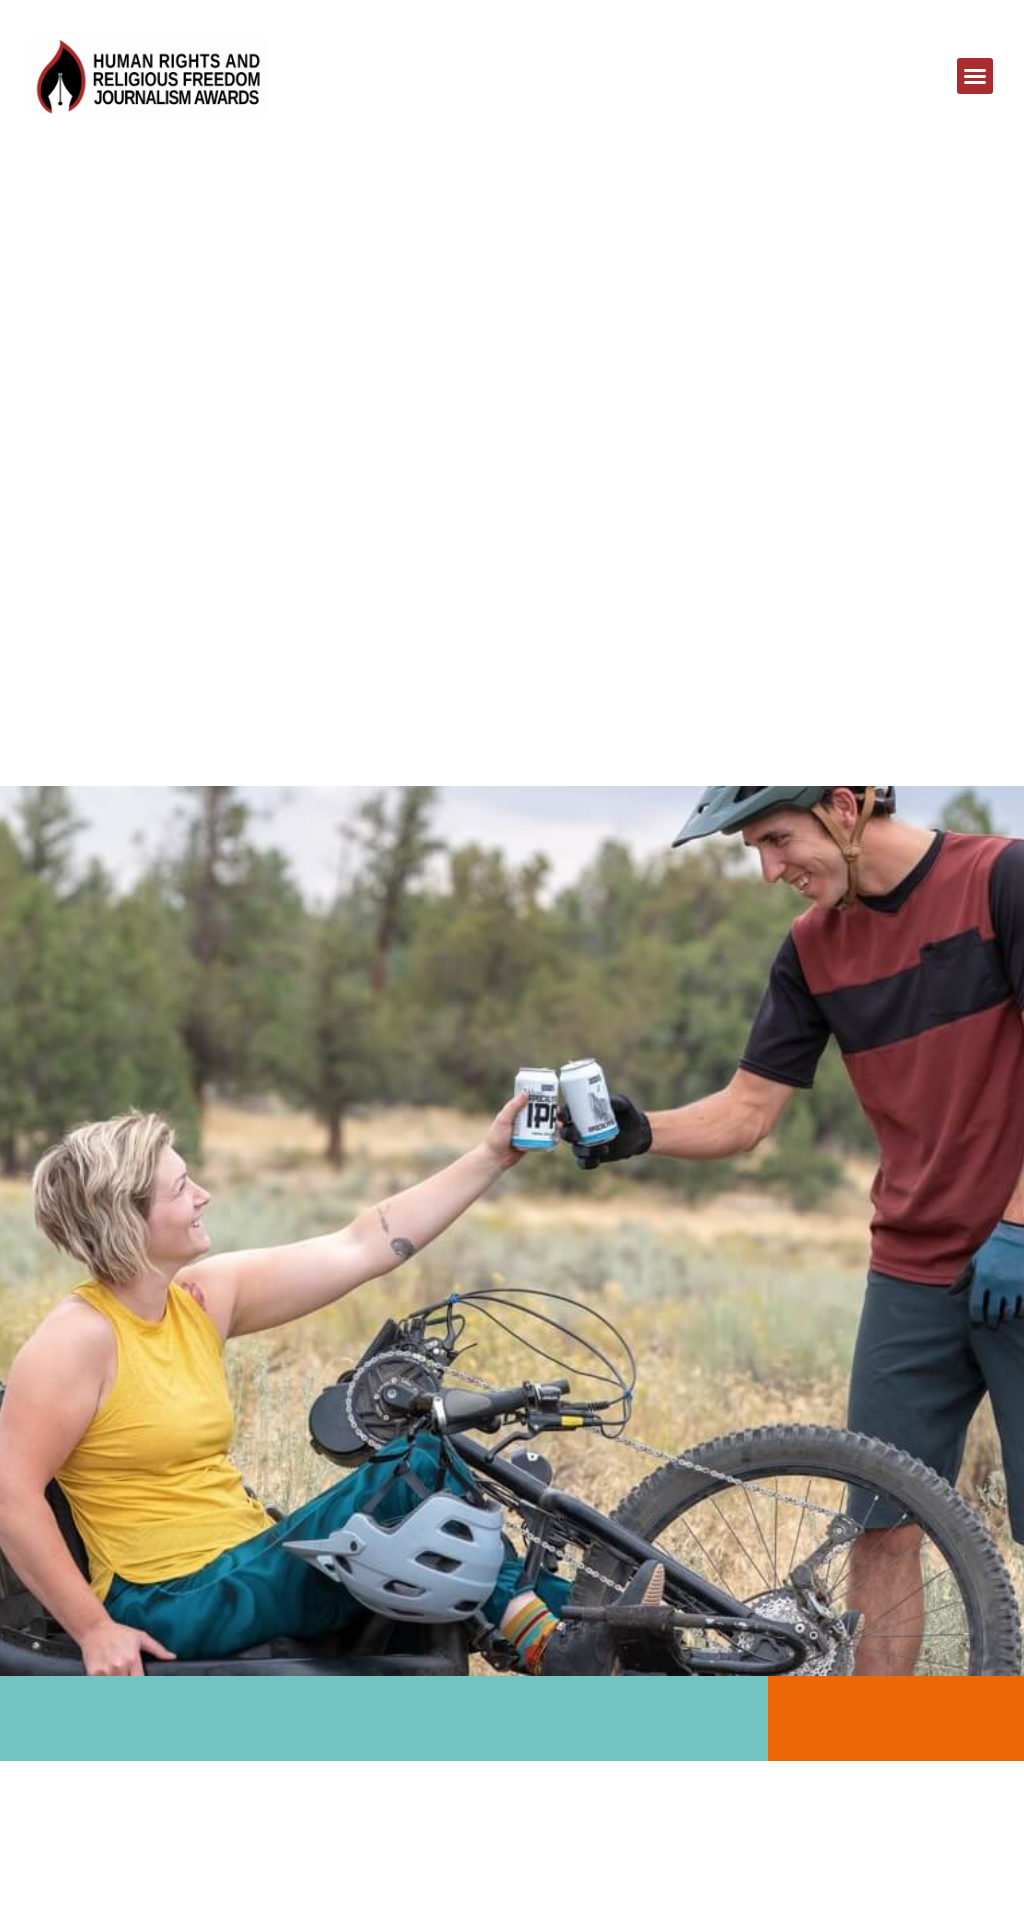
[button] (975, 76)
